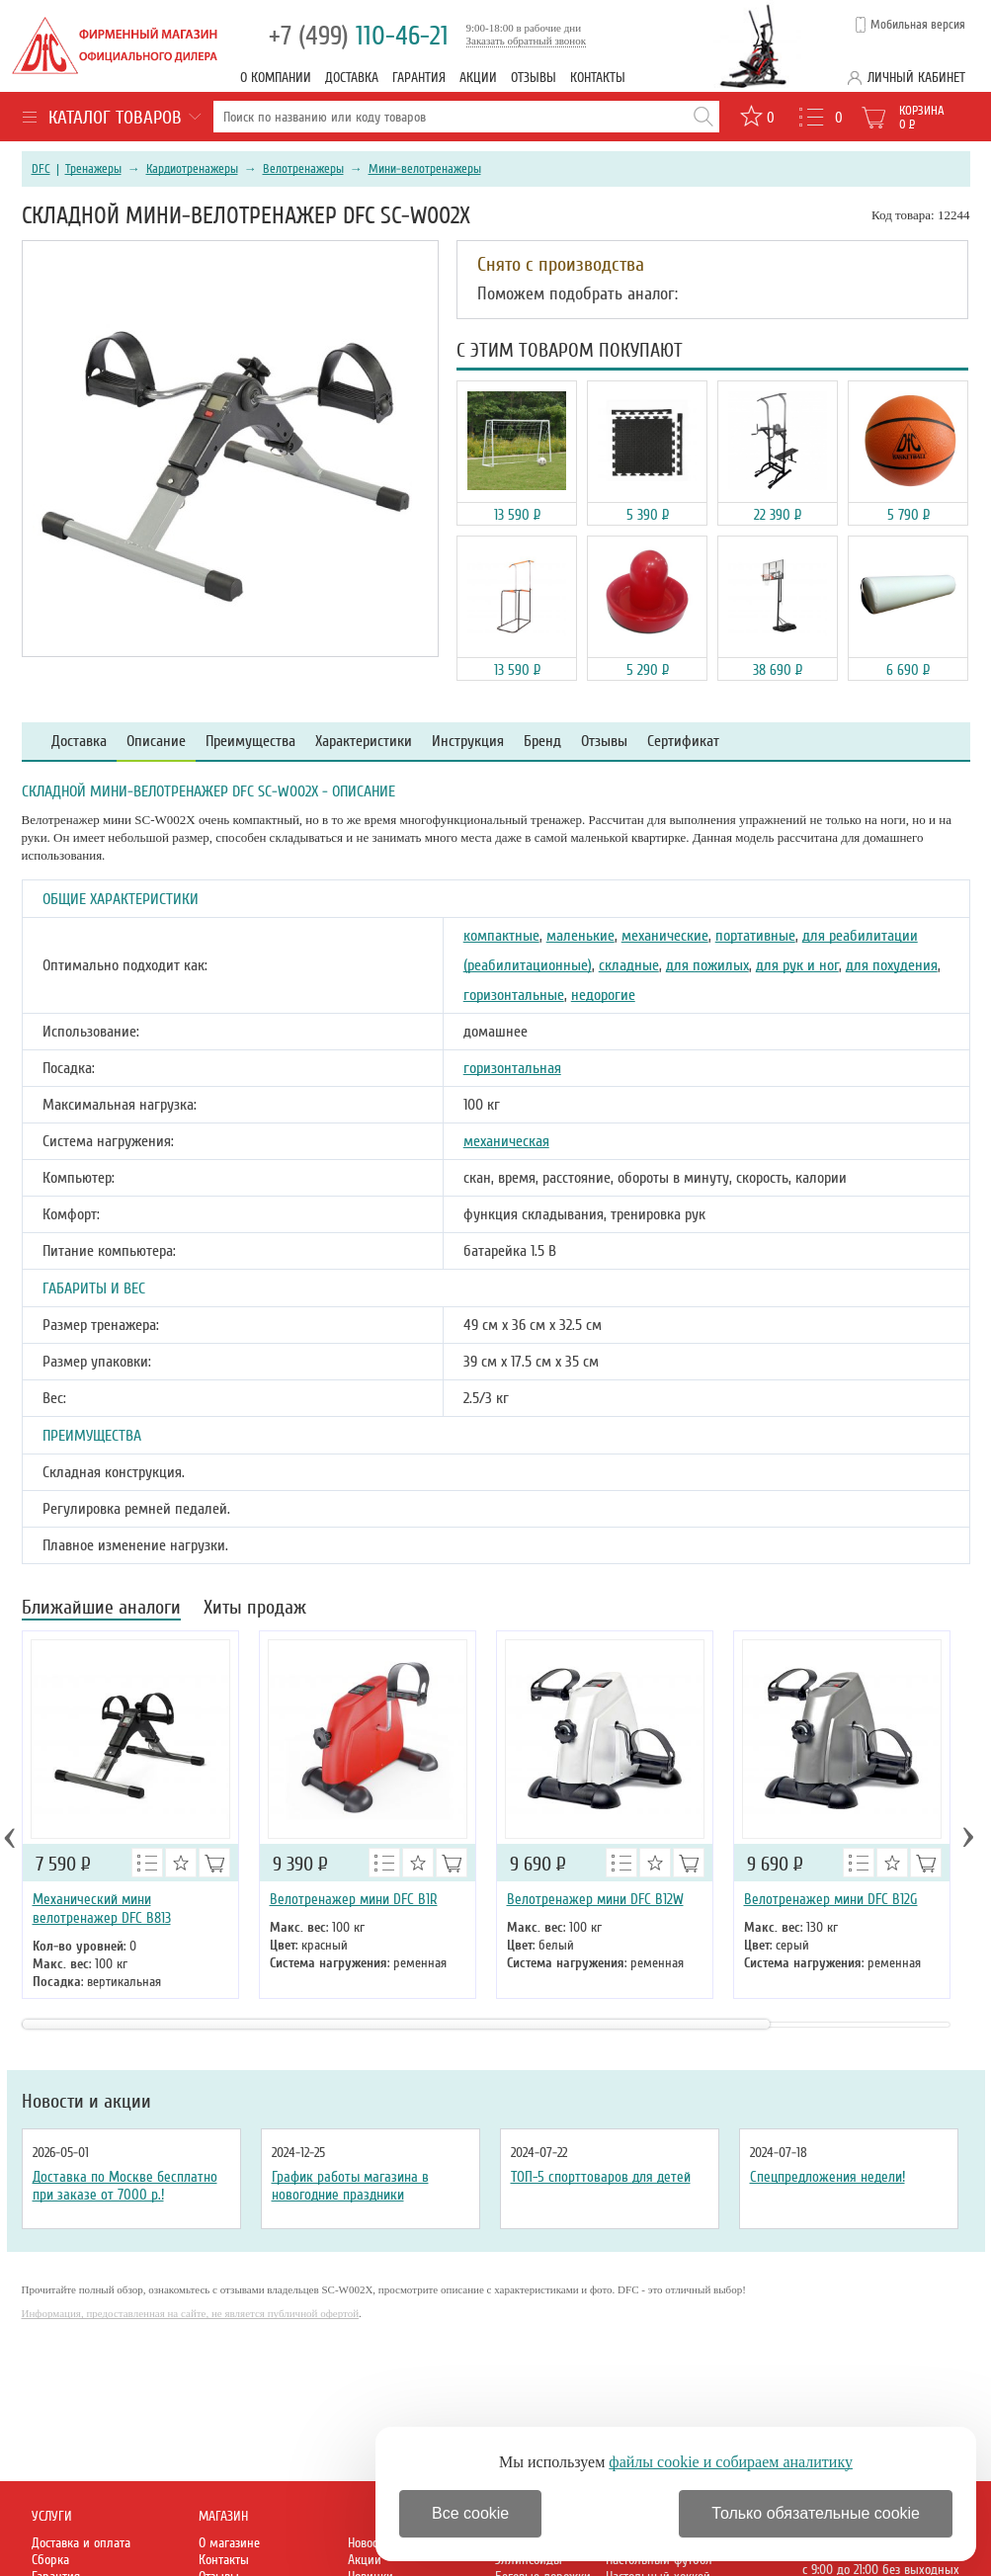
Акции (478, 77)
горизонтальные (513, 995)
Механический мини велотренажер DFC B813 (102, 1908)
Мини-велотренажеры (425, 169)
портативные (755, 936)
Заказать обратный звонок (526, 40)
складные (629, 965)
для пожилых (707, 965)
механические (664, 936)
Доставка (351, 77)
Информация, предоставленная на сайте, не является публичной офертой (191, 2313)
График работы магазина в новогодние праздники (350, 2185)
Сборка (50, 2559)
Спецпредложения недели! (827, 2177)
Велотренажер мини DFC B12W (595, 1899)
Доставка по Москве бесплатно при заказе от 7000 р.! (125, 2185)
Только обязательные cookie (815, 2513)
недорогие (603, 995)
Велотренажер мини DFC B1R (354, 1899)
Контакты (597, 77)
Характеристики (363, 741)
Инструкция (468, 741)
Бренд (542, 741)
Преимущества (250, 741)
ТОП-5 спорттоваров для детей (601, 2177)
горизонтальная (512, 1068)
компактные (501, 936)
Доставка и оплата (81, 2542)
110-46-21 (359, 36)
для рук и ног (797, 965)
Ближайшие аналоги (101, 1609)
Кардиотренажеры (192, 169)
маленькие (580, 936)
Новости (368, 2542)
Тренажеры (93, 169)
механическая (506, 1141)
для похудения (892, 965)
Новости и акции (86, 2102)
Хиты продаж (255, 1609)
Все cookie (470, 2513)
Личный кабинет (916, 77)
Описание (156, 741)
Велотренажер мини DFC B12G (831, 1899)
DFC (41, 169)
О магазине (229, 2542)
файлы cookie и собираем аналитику (731, 2461)
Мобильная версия (917, 25)
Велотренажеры (303, 169)
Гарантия (419, 77)
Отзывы (533, 77)
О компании (275, 77)
